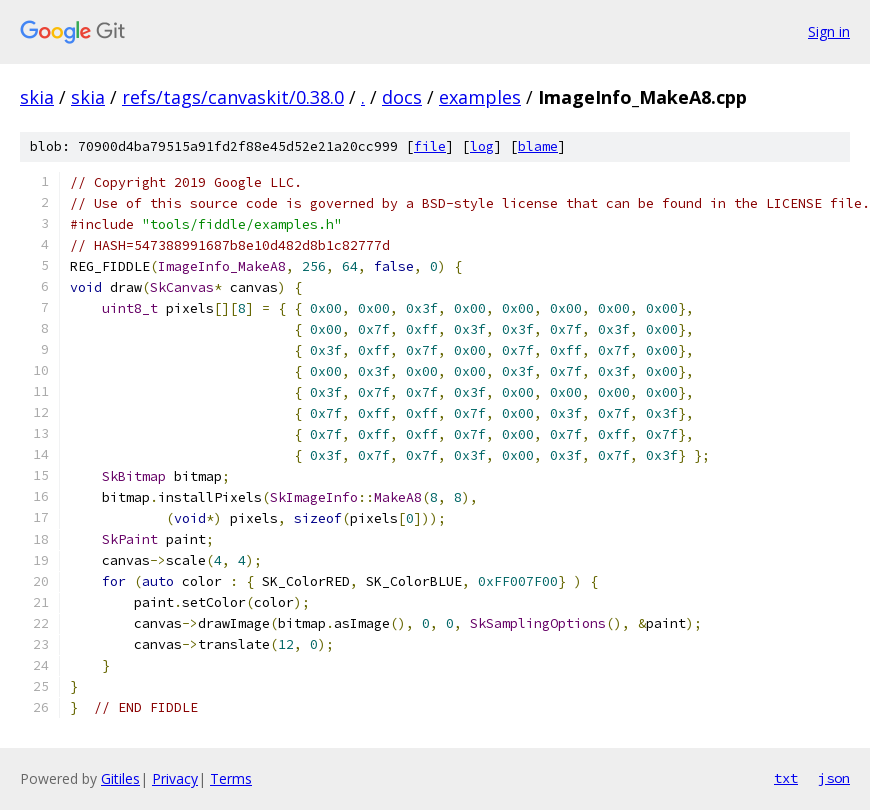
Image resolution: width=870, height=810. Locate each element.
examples (480, 97)
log (482, 146)
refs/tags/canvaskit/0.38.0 (233, 97)
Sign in (829, 31)
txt (786, 778)
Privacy (175, 778)
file (430, 146)
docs (402, 97)
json (834, 778)
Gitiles (120, 778)
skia (37, 97)
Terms (231, 778)
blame (538, 146)
